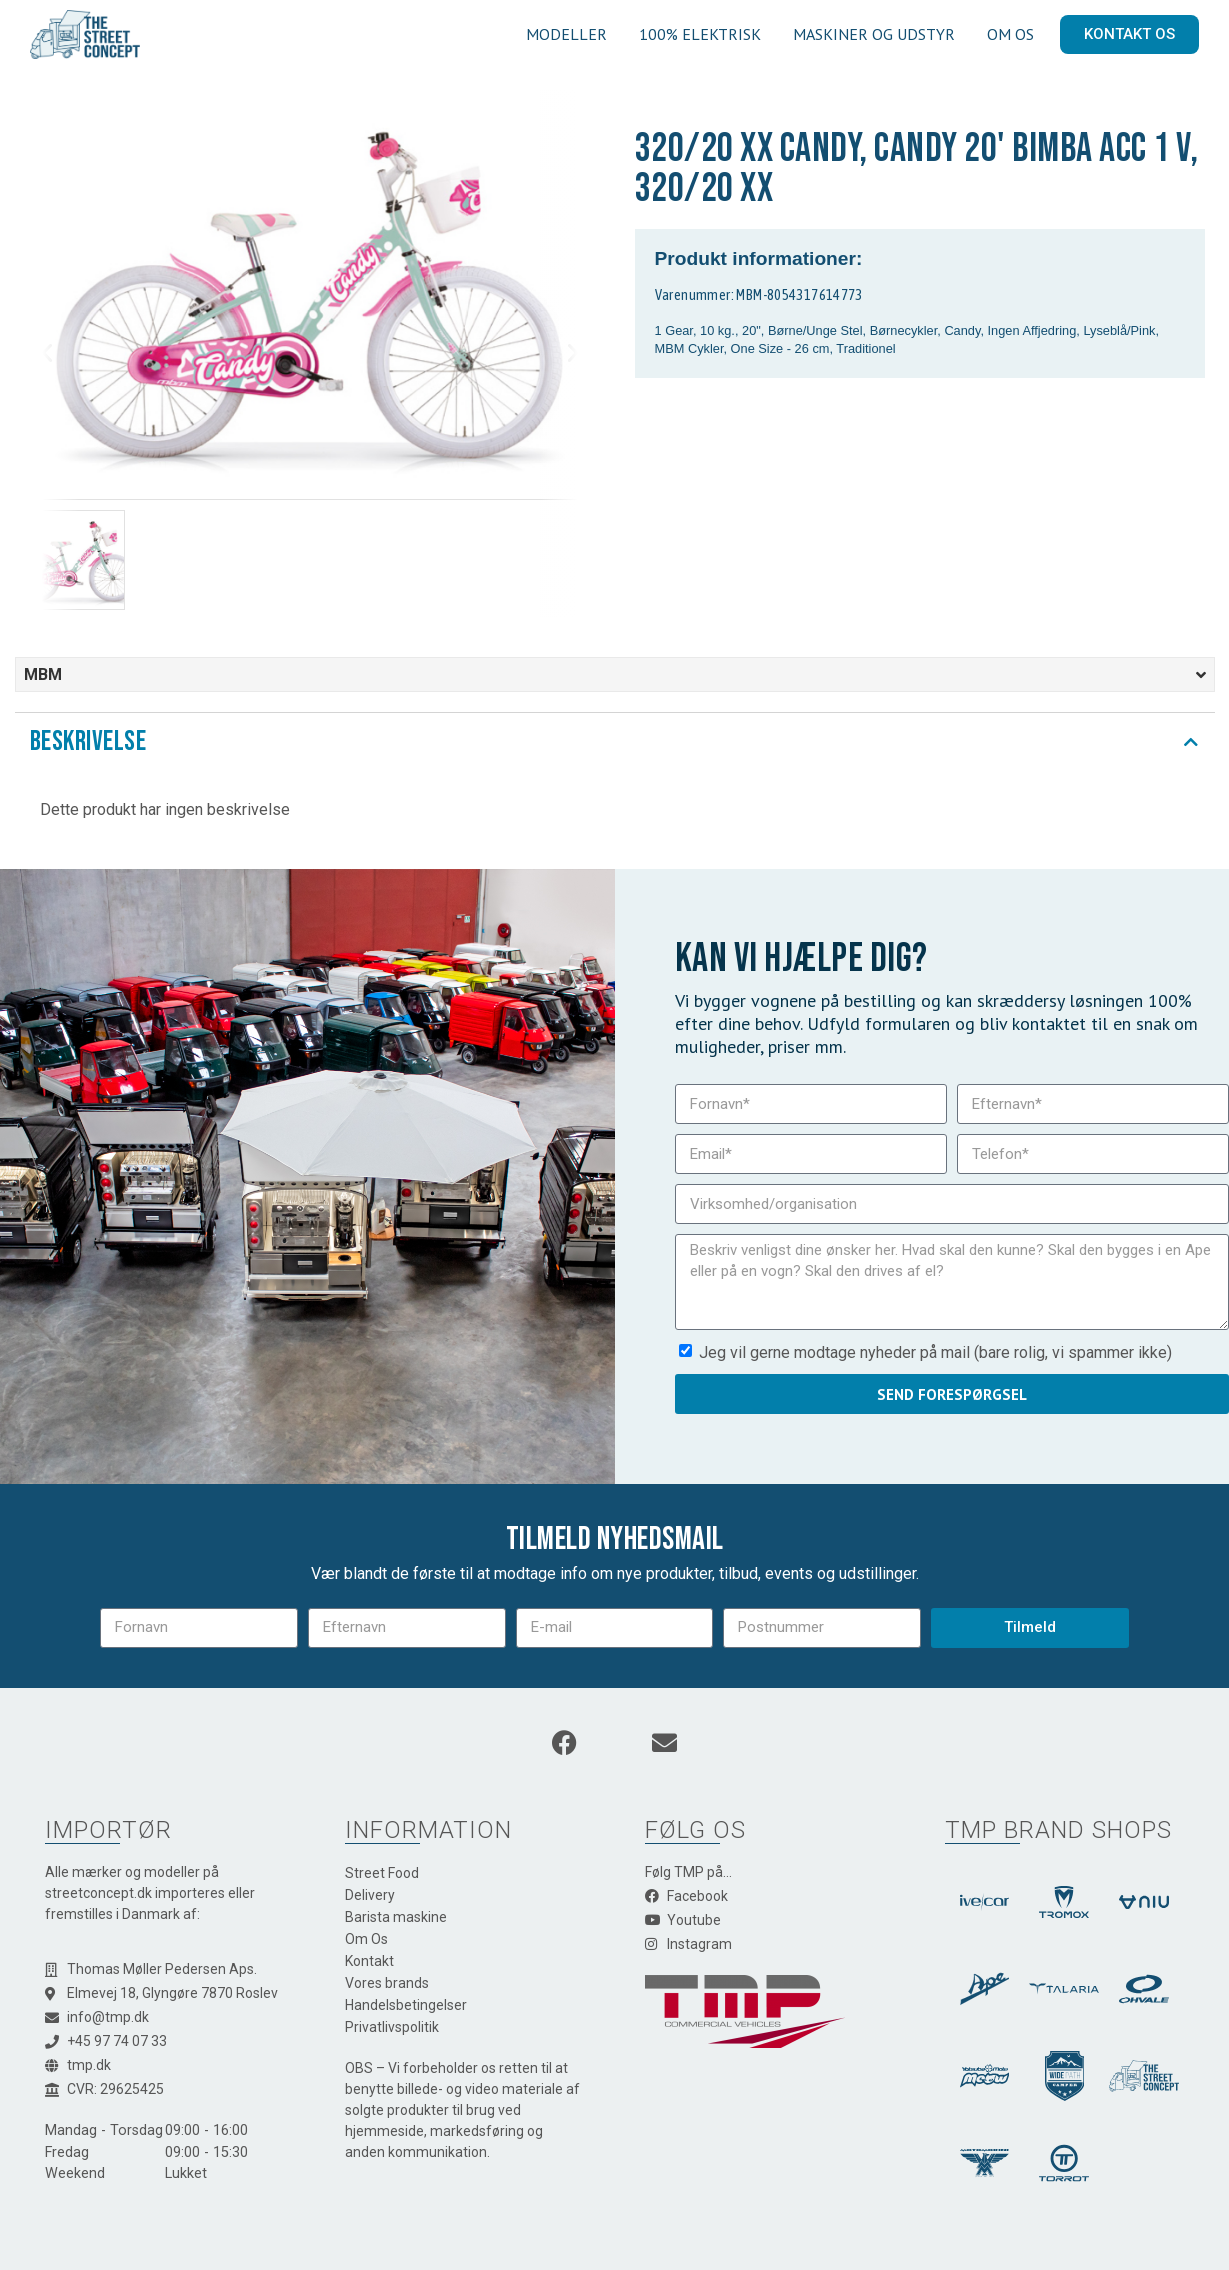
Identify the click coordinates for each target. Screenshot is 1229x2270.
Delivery (370, 1895)
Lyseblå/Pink (1119, 330)
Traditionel (865, 348)
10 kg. (717, 330)
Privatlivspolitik (392, 2027)
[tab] (615, 742)
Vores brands (387, 1983)
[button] (63, 353)
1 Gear (674, 330)
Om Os (366, 1939)
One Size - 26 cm (780, 348)
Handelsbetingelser (406, 2005)
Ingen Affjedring (1032, 330)
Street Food (382, 1873)
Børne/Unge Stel (815, 330)
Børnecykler (904, 330)
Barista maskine (396, 1917)
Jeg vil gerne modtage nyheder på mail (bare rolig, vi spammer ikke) (935, 1352)
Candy (962, 330)
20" (751, 330)
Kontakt (369, 1961)
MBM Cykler (689, 348)
